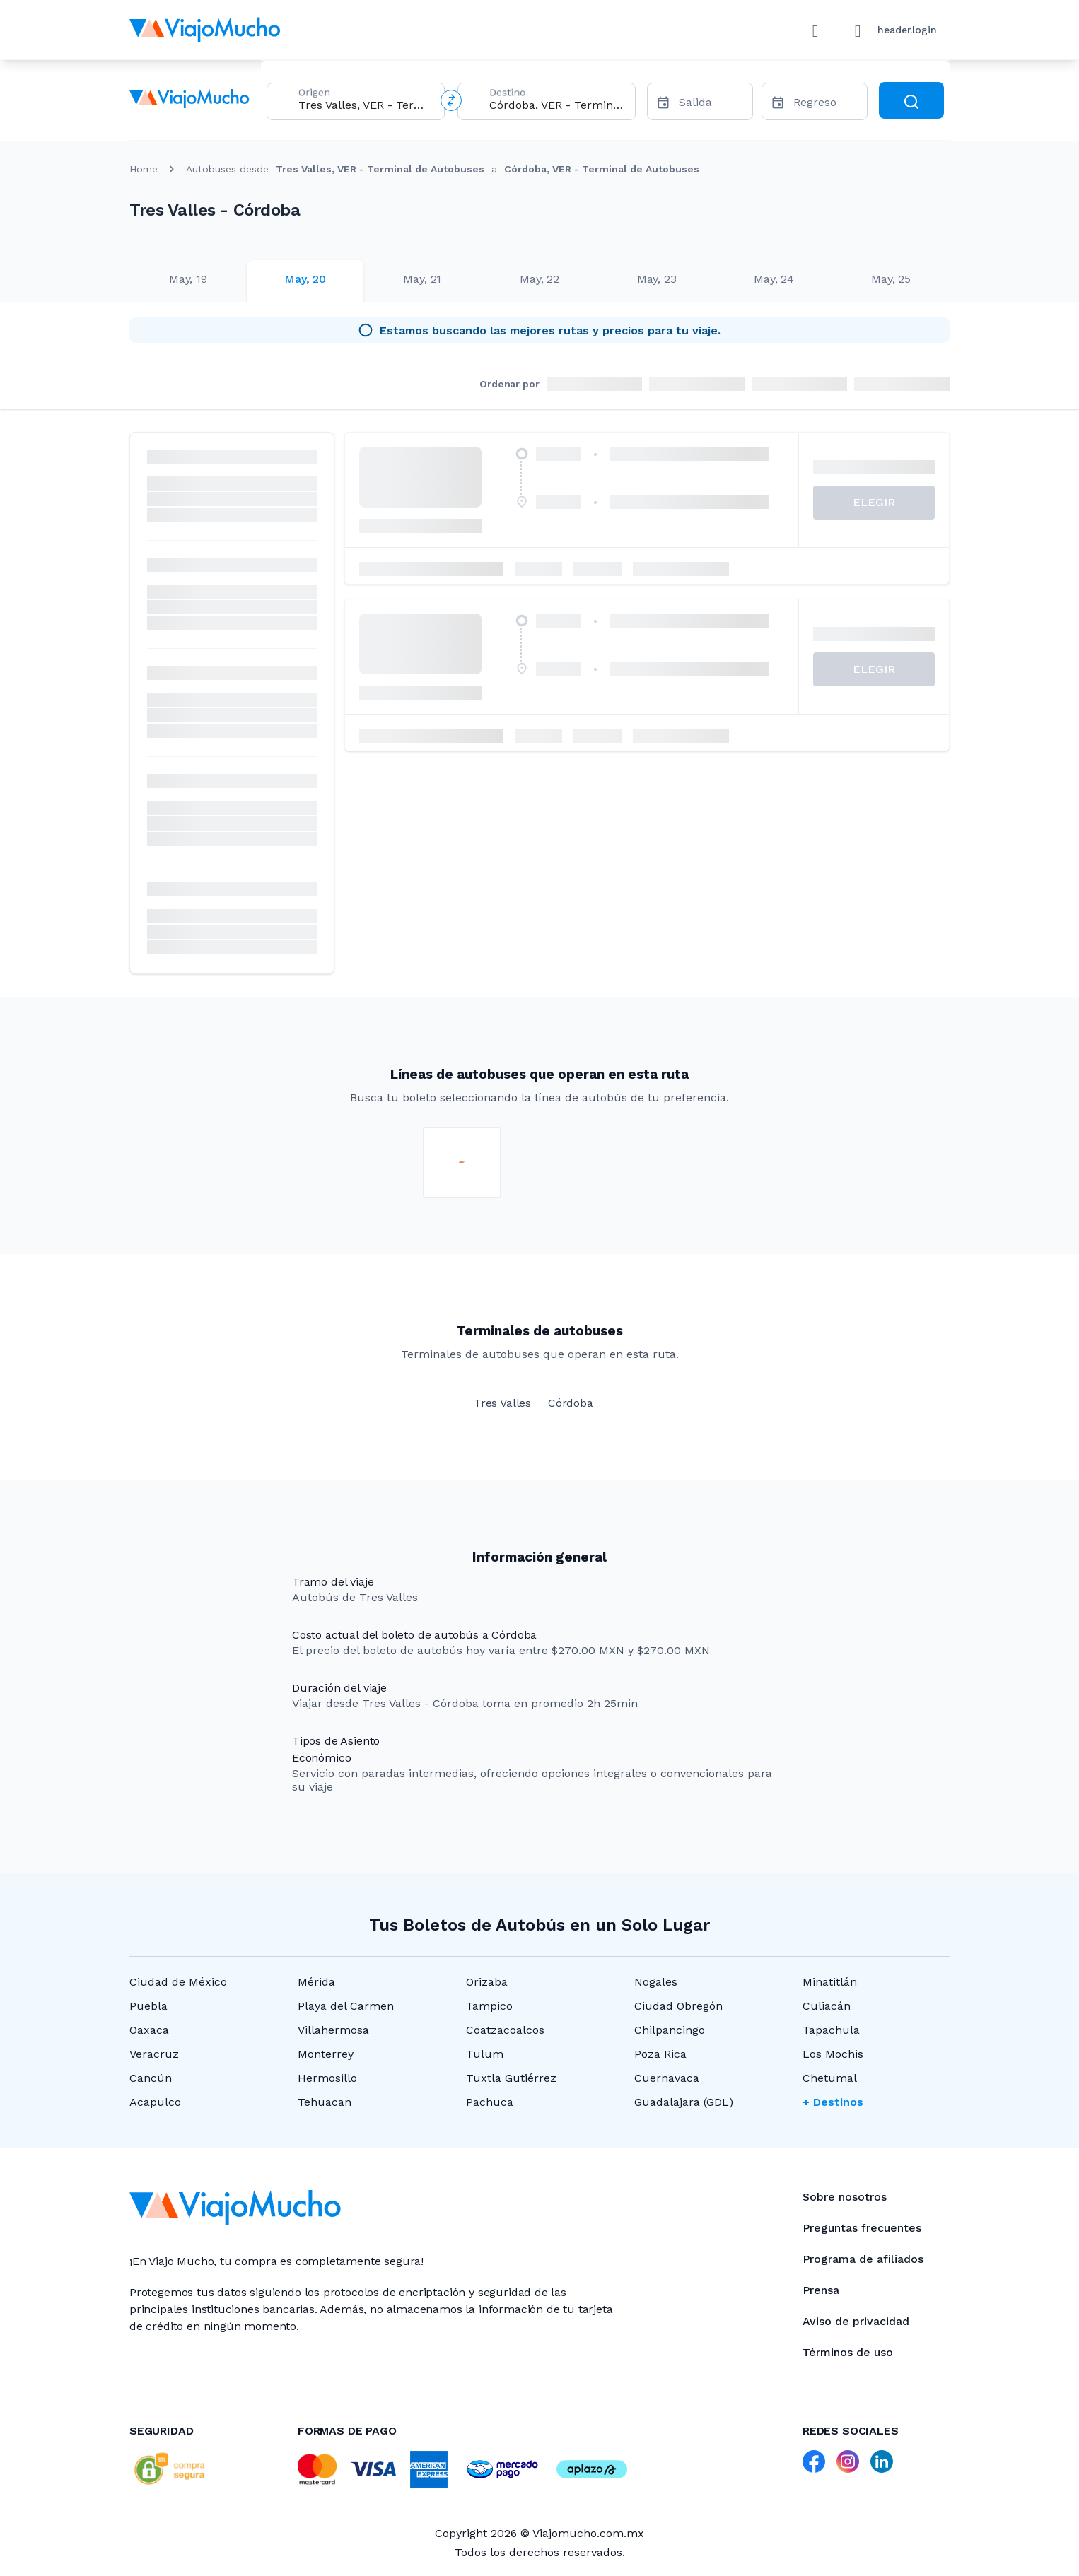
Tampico (489, 2006)
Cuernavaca (666, 2078)
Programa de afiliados (863, 2259)
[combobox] (365, 105)
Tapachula (831, 2030)
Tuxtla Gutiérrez (511, 2078)
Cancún (150, 2078)
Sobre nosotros (845, 2196)
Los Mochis (833, 2054)
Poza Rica (660, 2054)
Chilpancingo (669, 2030)
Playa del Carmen (346, 2006)
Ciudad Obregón (678, 2006)
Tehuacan (324, 2102)
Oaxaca (149, 2030)
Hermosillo (327, 2078)
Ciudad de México (178, 1982)
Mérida (316, 1982)
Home (143, 169)
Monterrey (326, 2054)
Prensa (821, 2290)
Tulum (484, 2054)
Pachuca (489, 2102)
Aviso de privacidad (856, 2321)
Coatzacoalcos (505, 2030)
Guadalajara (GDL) (683, 2102)
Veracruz (154, 2054)
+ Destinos (833, 2102)
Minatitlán (830, 1982)
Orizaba (487, 1982)
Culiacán (827, 2006)
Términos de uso (848, 2352)
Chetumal (830, 2078)
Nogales (655, 1982)
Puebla (148, 2006)
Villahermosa (333, 2030)
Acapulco (155, 2102)
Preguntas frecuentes (862, 2228)
